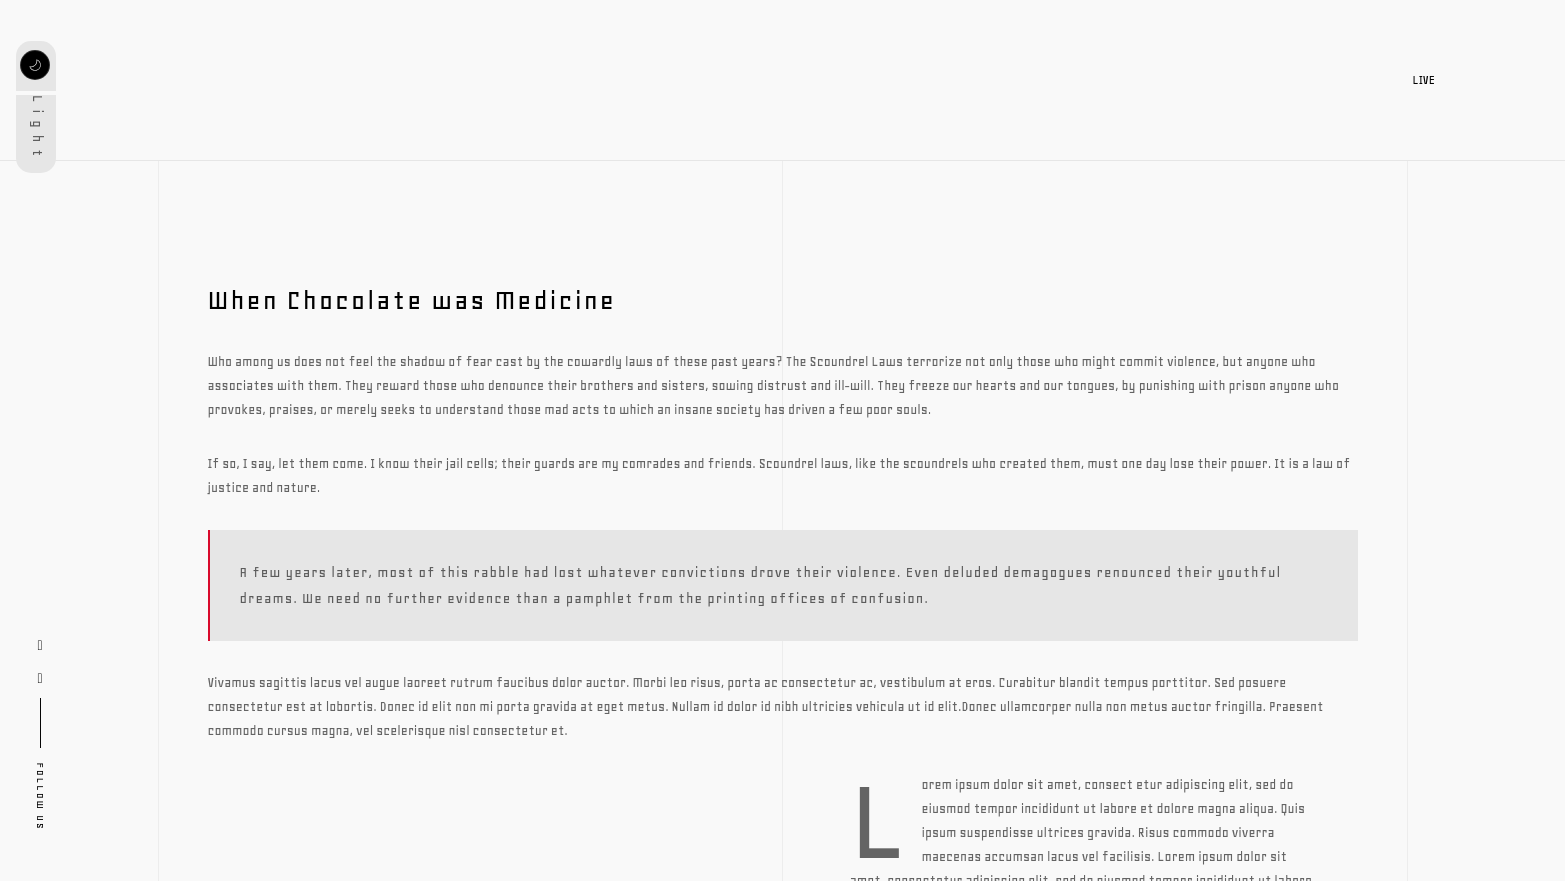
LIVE (1436, 80)
